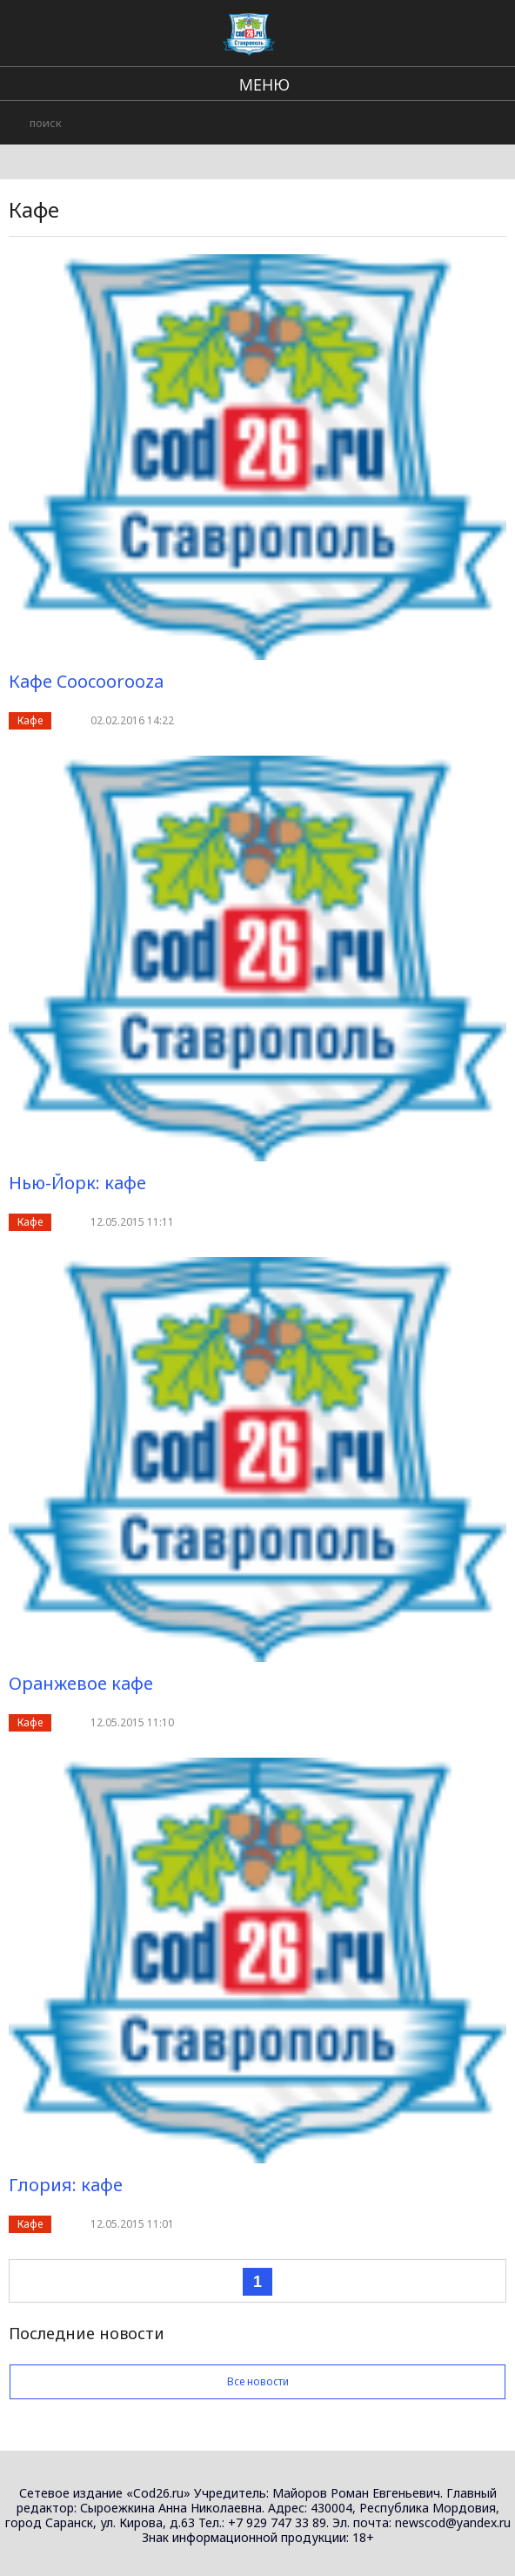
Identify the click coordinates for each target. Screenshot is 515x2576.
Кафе (30, 720)
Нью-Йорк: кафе (77, 1182)
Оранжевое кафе (81, 1683)
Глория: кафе (66, 2184)
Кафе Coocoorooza (86, 681)
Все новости (257, 2381)
